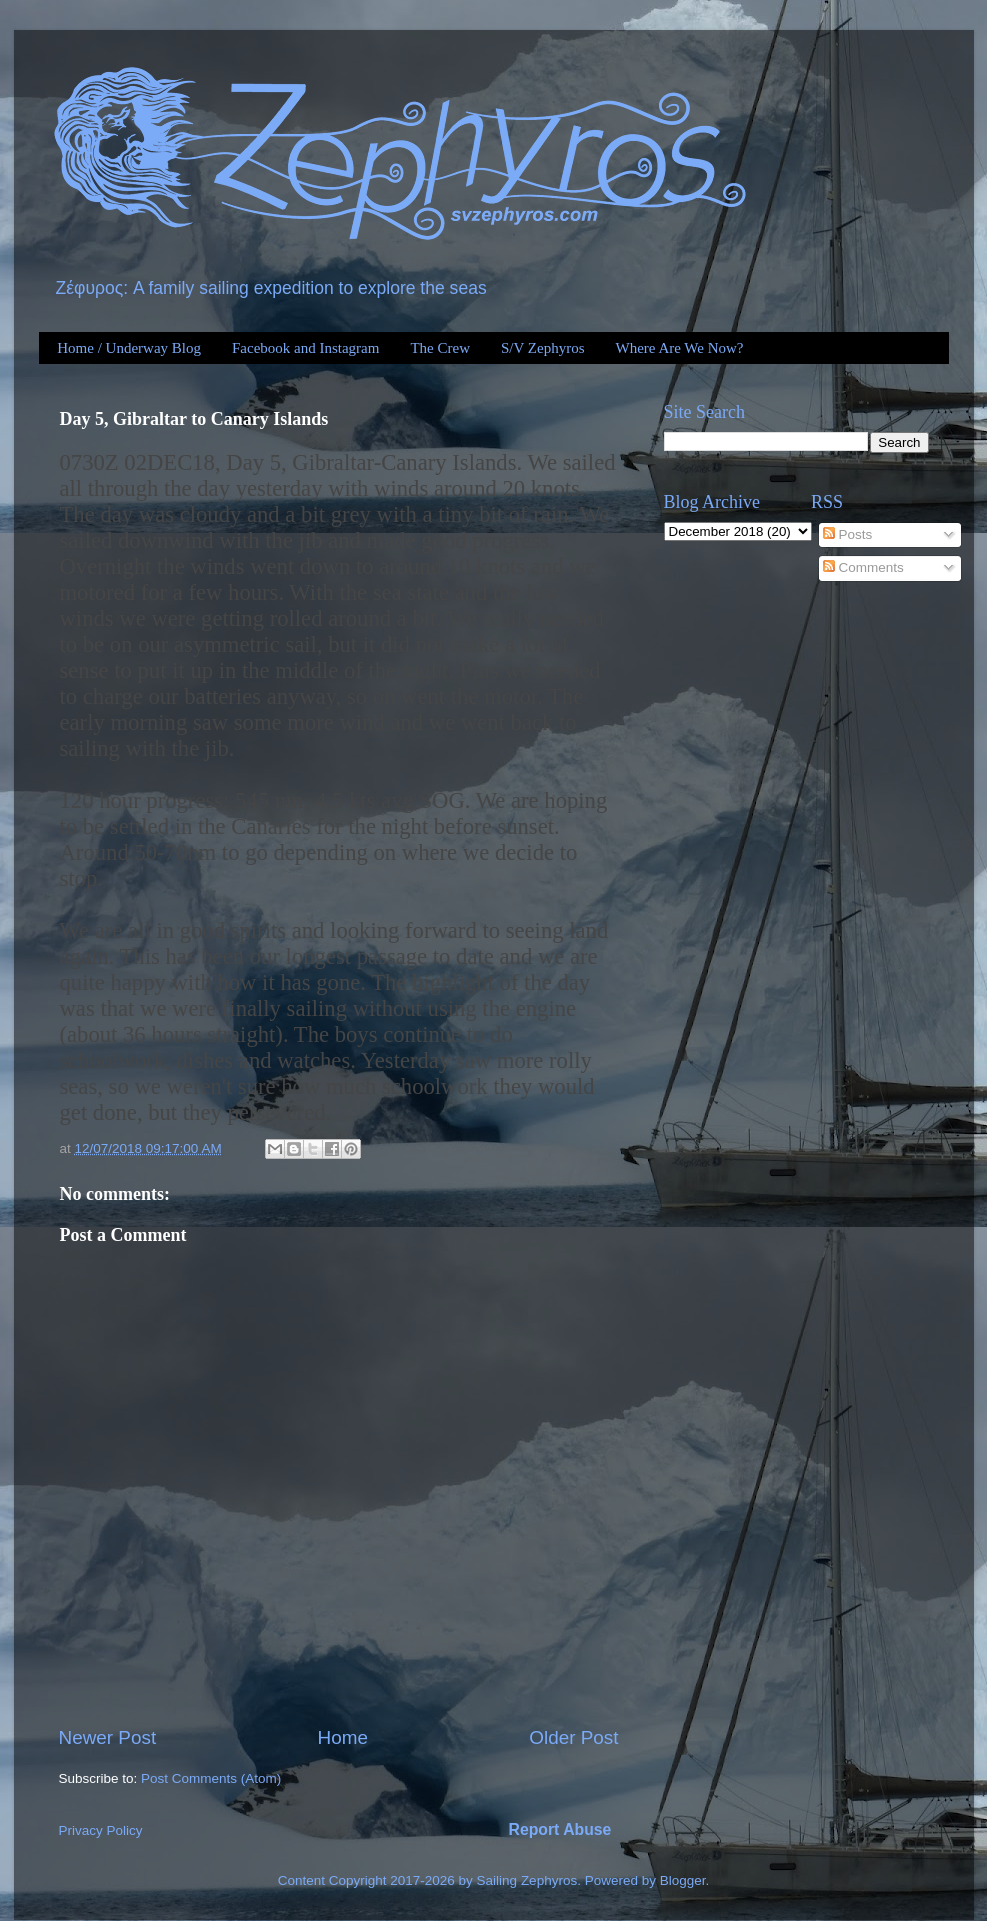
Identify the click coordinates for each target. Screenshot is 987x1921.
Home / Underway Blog (129, 348)
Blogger (683, 1880)
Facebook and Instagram (305, 348)
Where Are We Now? (679, 348)
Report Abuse (560, 1829)
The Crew (440, 348)
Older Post (573, 1737)
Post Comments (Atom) (211, 1778)
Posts (848, 534)
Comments (863, 567)
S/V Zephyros (542, 348)
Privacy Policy (101, 1830)
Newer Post (108, 1737)
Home (343, 1737)
